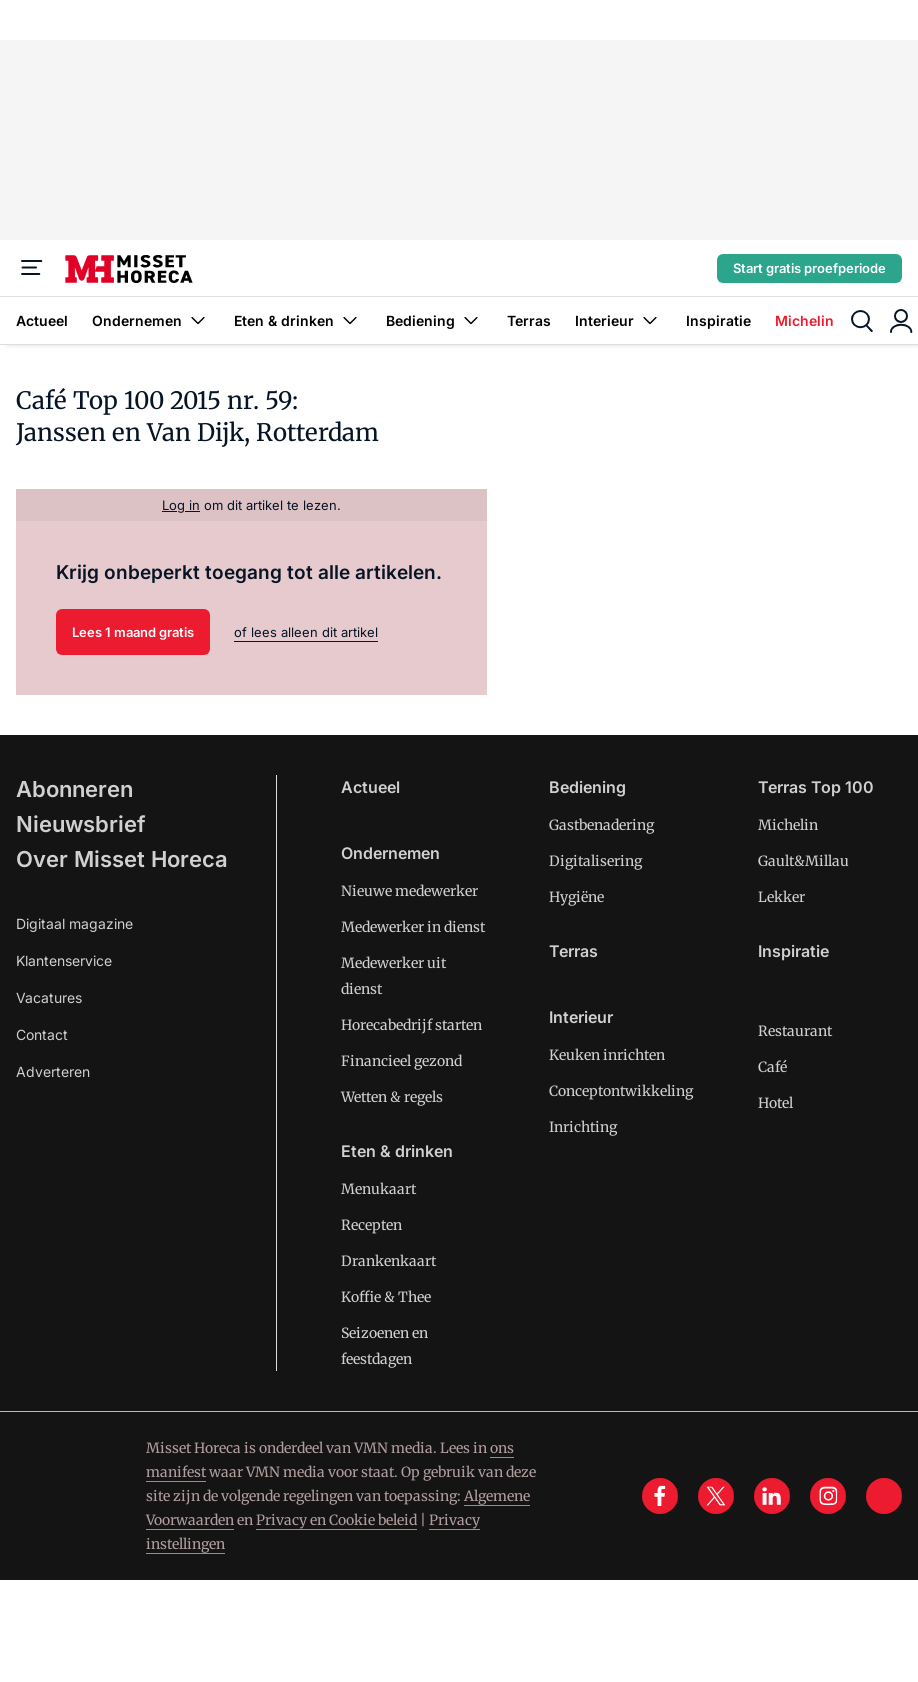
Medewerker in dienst (413, 927)
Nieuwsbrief (81, 824)
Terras (529, 320)
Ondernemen (151, 320)
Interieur (618, 320)
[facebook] (660, 1496)
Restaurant (795, 1031)
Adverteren (53, 1071)
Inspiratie (718, 320)
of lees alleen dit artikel (306, 632)
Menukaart (378, 1189)
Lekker (781, 897)
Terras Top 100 (816, 787)
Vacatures (49, 997)
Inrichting (583, 1127)
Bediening (434, 320)
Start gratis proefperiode (809, 268)
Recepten (371, 1225)
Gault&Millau (803, 861)
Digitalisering (595, 861)
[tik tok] (884, 1496)
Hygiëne (576, 897)
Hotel (775, 1103)
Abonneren (74, 789)
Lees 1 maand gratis (133, 632)
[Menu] (32, 268)
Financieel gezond (401, 1061)
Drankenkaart (388, 1261)
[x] (716, 1496)
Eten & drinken (298, 320)
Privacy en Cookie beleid (336, 1520)
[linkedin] (772, 1496)
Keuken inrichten (607, 1055)
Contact (42, 1034)
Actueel (42, 320)
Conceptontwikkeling (621, 1091)
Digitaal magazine (74, 923)
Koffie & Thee (386, 1297)
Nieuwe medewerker (409, 891)
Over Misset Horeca (122, 859)
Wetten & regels (392, 1097)
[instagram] (828, 1496)
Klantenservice (64, 960)
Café (772, 1067)
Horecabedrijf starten (411, 1025)
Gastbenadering (601, 825)
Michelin (804, 320)
